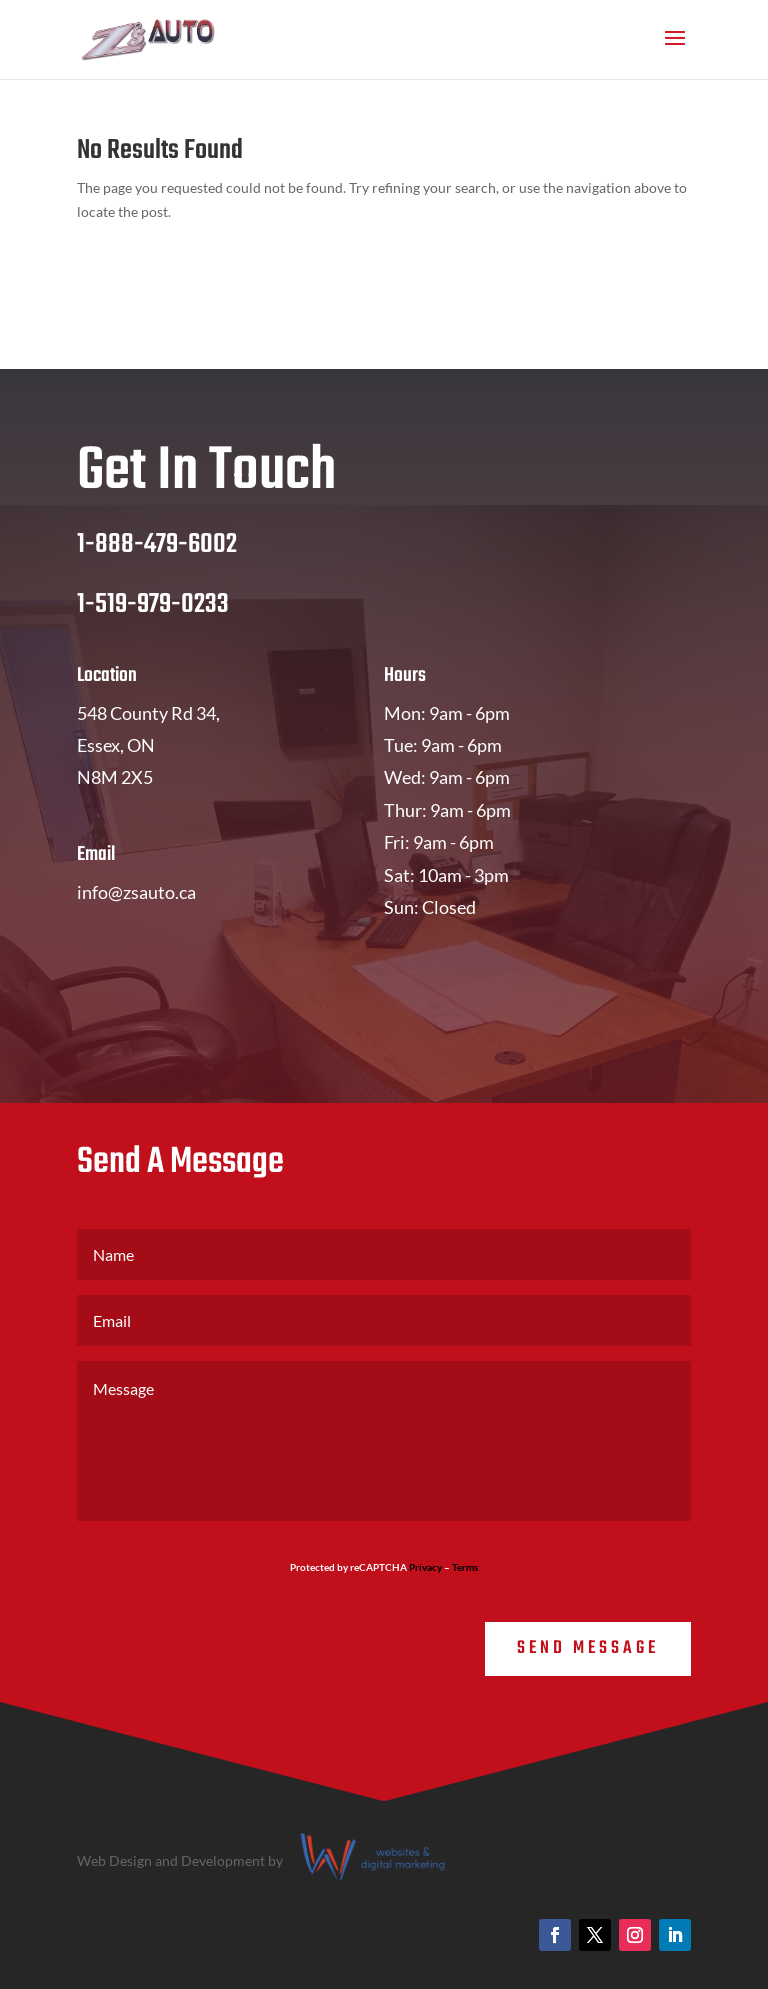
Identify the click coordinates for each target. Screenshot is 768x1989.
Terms (465, 1567)
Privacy (425, 1567)
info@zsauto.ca (136, 892)
